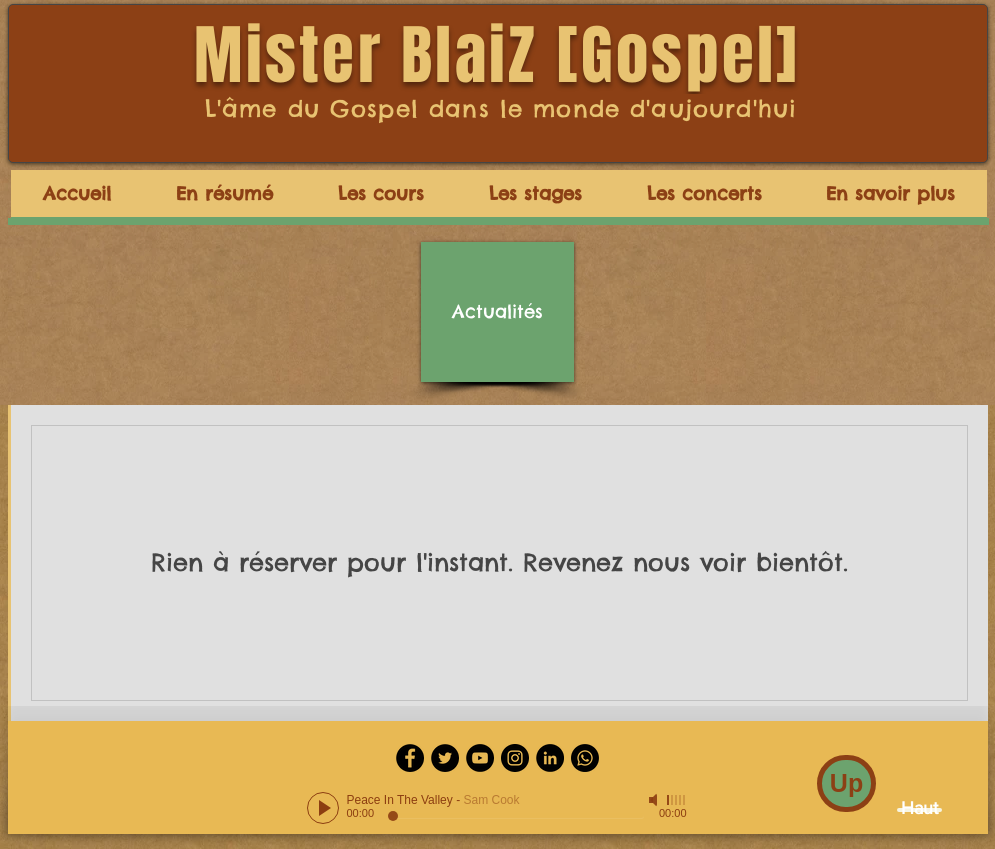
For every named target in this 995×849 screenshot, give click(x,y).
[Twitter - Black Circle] (445, 758)
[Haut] (919, 810)
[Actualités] (497, 312)
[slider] (677, 800)
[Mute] (655, 800)
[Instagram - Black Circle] (515, 758)
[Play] (323, 808)
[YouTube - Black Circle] (480, 758)
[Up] (846, 783)
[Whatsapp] (585, 758)
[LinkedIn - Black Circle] (550, 758)
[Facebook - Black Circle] (410, 758)
